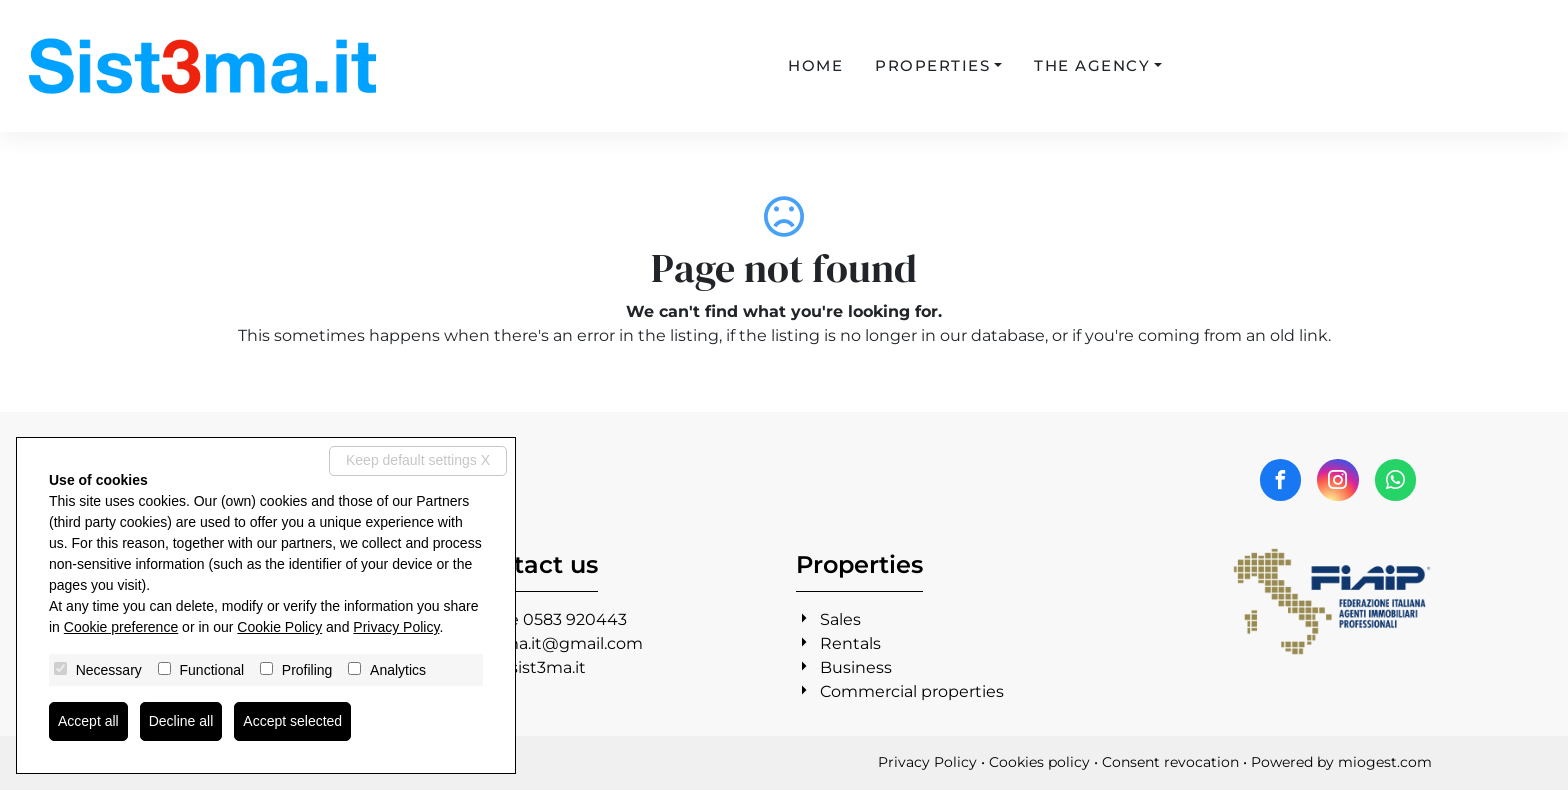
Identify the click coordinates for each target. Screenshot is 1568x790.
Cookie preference (121, 627)
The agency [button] (1092, 65)
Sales (840, 619)
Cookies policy (1039, 762)
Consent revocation (1170, 762)
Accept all (88, 721)
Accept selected (292, 721)
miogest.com (1385, 762)
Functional (212, 670)
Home (815, 65)
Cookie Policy (279, 627)
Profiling (307, 670)
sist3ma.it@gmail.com (554, 643)
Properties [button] (932, 65)
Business (856, 667)
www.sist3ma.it (526, 667)
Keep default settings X (418, 460)
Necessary (109, 670)
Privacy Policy (927, 762)
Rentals (850, 643)
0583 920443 (575, 619)
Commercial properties (912, 691)
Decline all (181, 721)
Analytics (398, 670)
